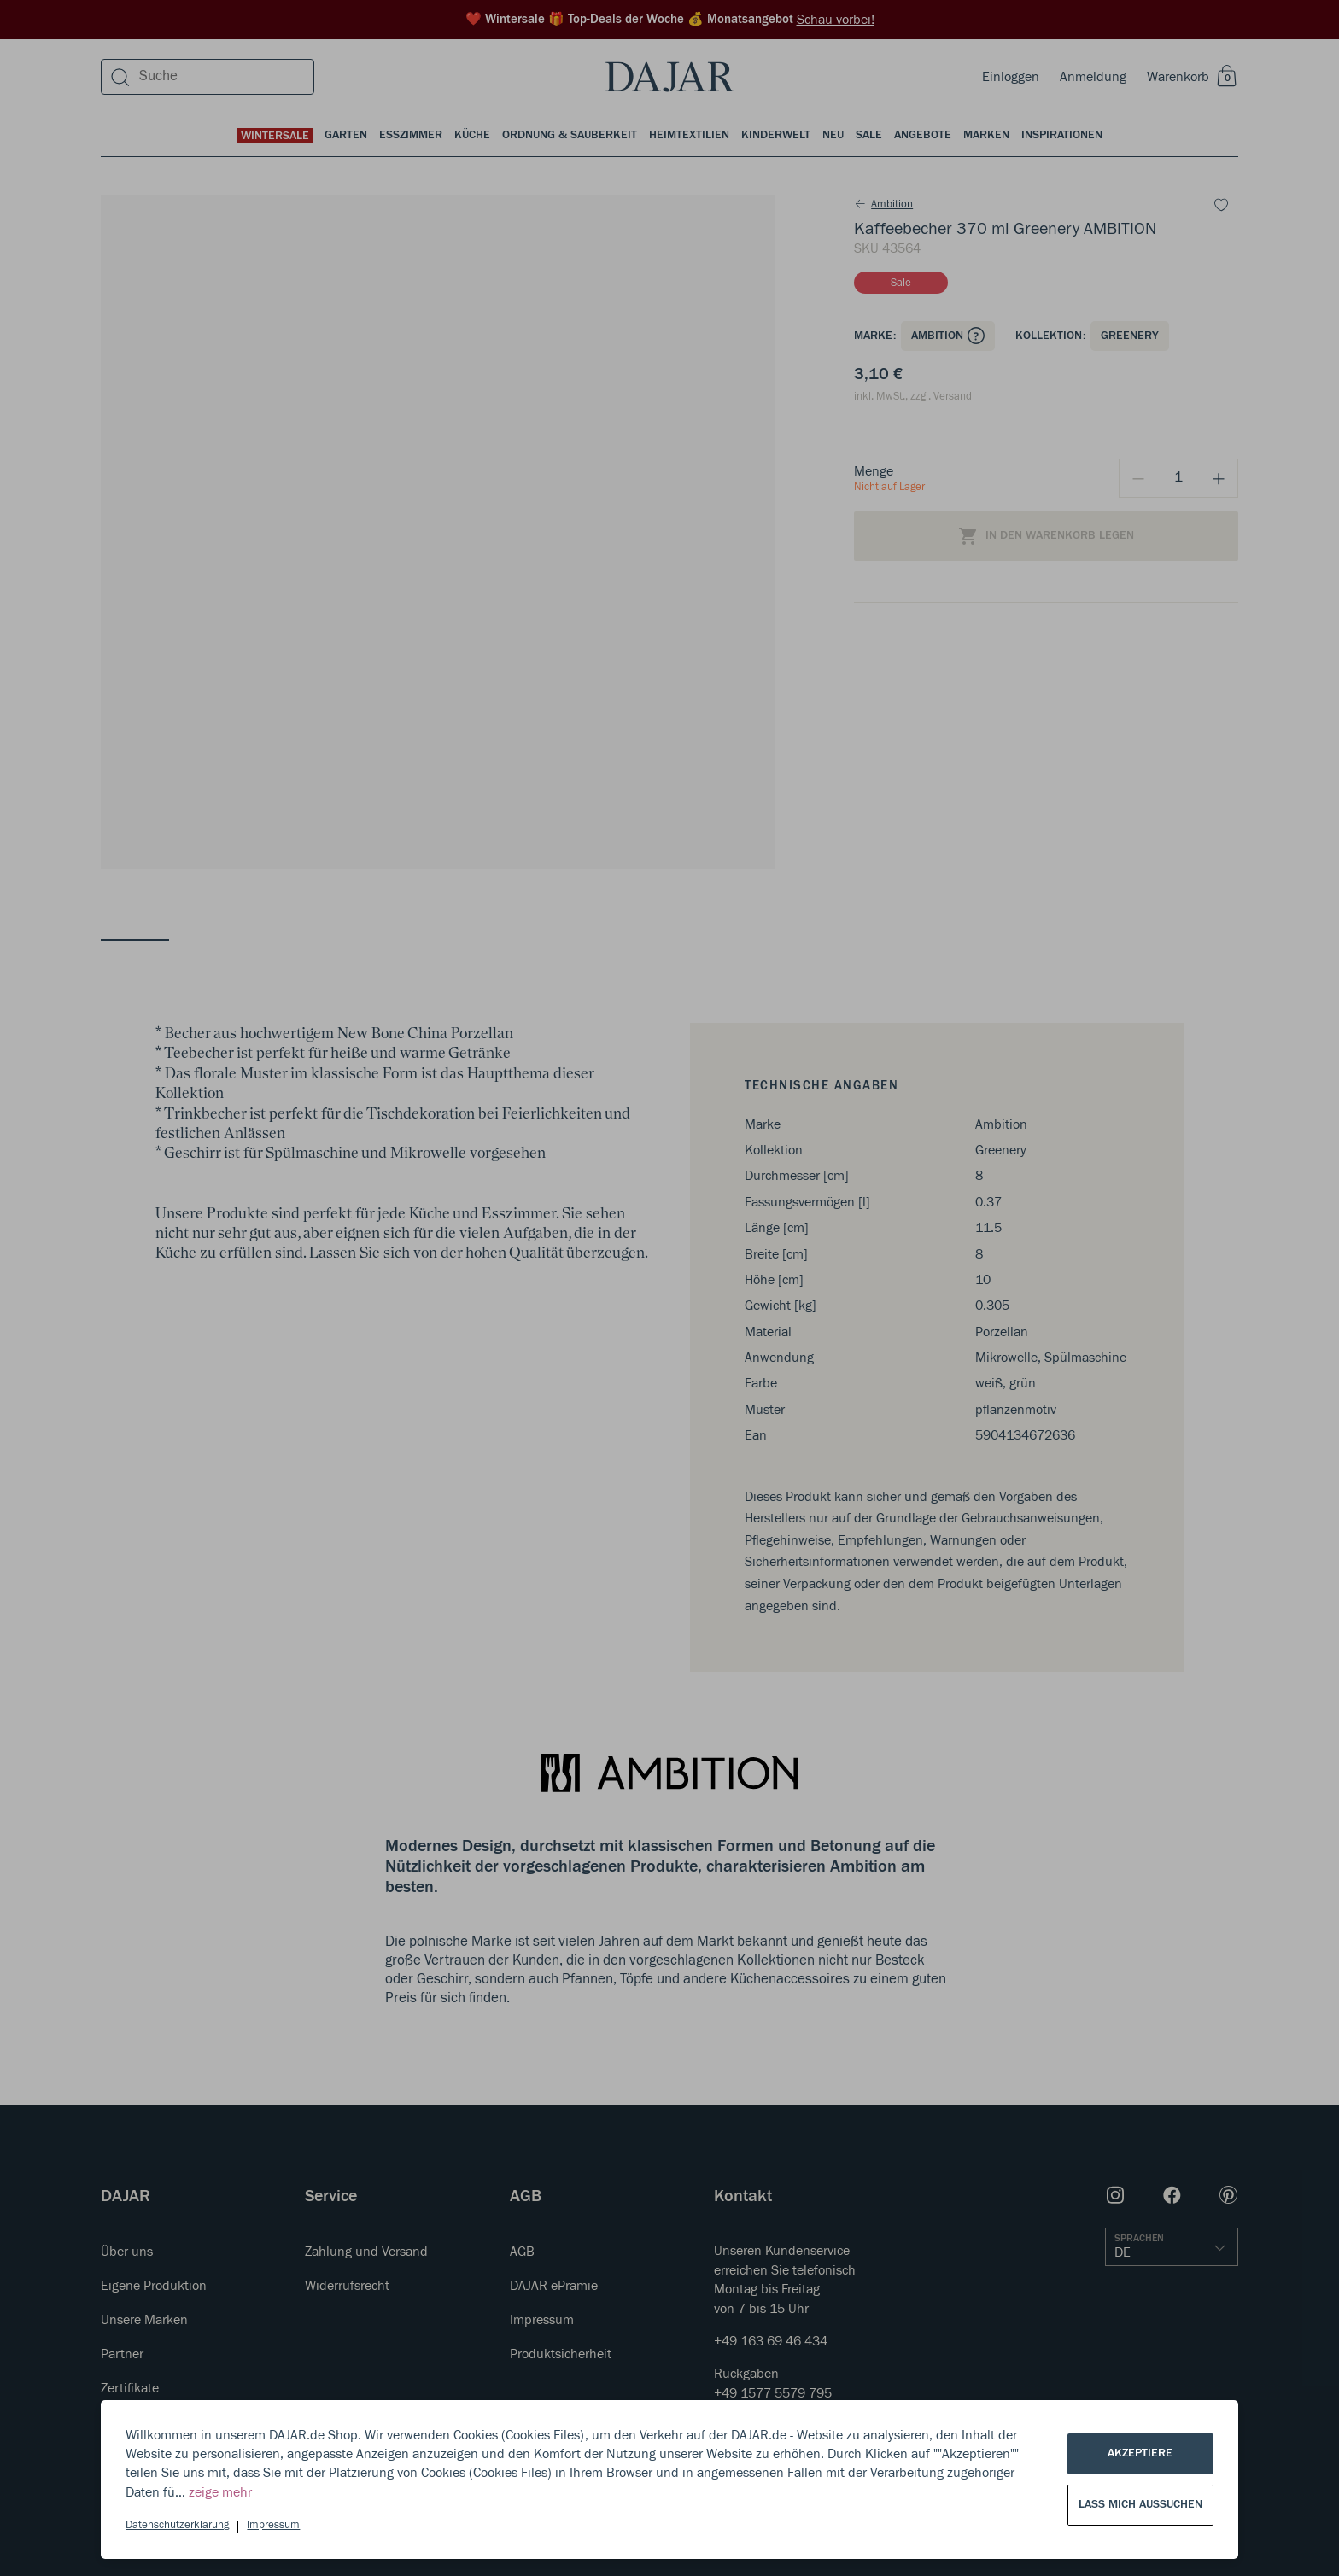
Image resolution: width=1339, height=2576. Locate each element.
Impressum (273, 2525)
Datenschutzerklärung (177, 2525)
